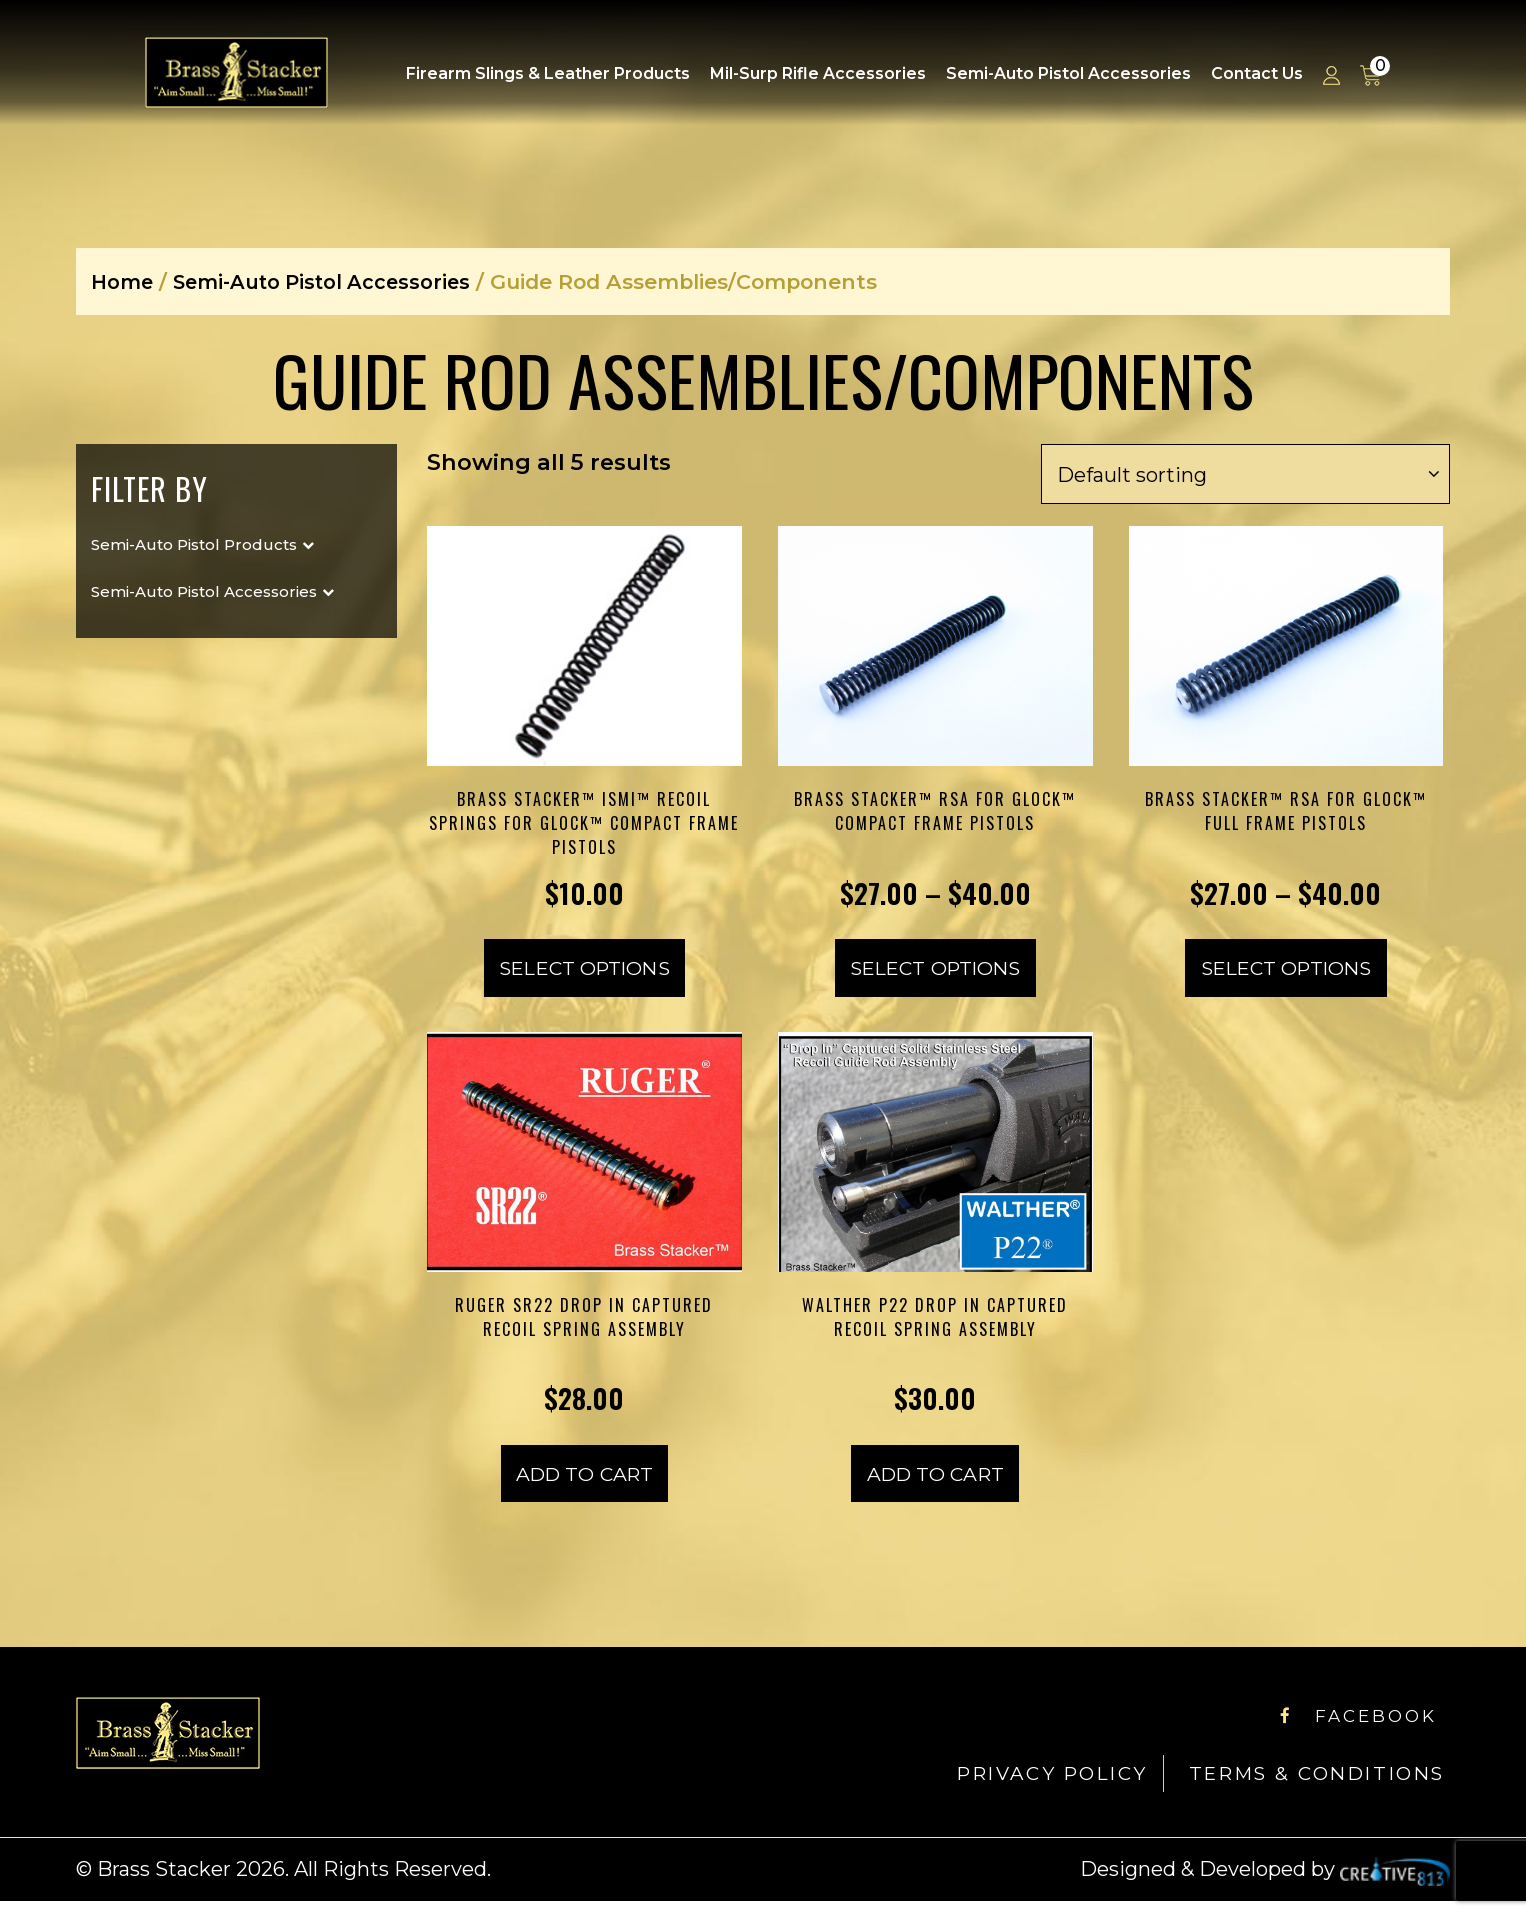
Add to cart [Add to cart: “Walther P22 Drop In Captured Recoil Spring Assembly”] (935, 1487)
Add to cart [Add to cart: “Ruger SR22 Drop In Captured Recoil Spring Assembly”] (584, 1487)
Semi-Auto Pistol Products (194, 544)
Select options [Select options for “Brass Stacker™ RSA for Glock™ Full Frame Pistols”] (1285, 975)
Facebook (1349, 1729)
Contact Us (1257, 73)
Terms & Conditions (1303, 1787)
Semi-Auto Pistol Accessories (1068, 73)
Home (123, 281)
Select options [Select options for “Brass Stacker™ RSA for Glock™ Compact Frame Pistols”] (935, 975)
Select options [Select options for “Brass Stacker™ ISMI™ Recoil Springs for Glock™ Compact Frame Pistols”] (584, 975)
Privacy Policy (1014, 1787)
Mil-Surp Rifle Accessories (818, 73)
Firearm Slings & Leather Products (548, 73)
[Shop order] (1245, 474)
